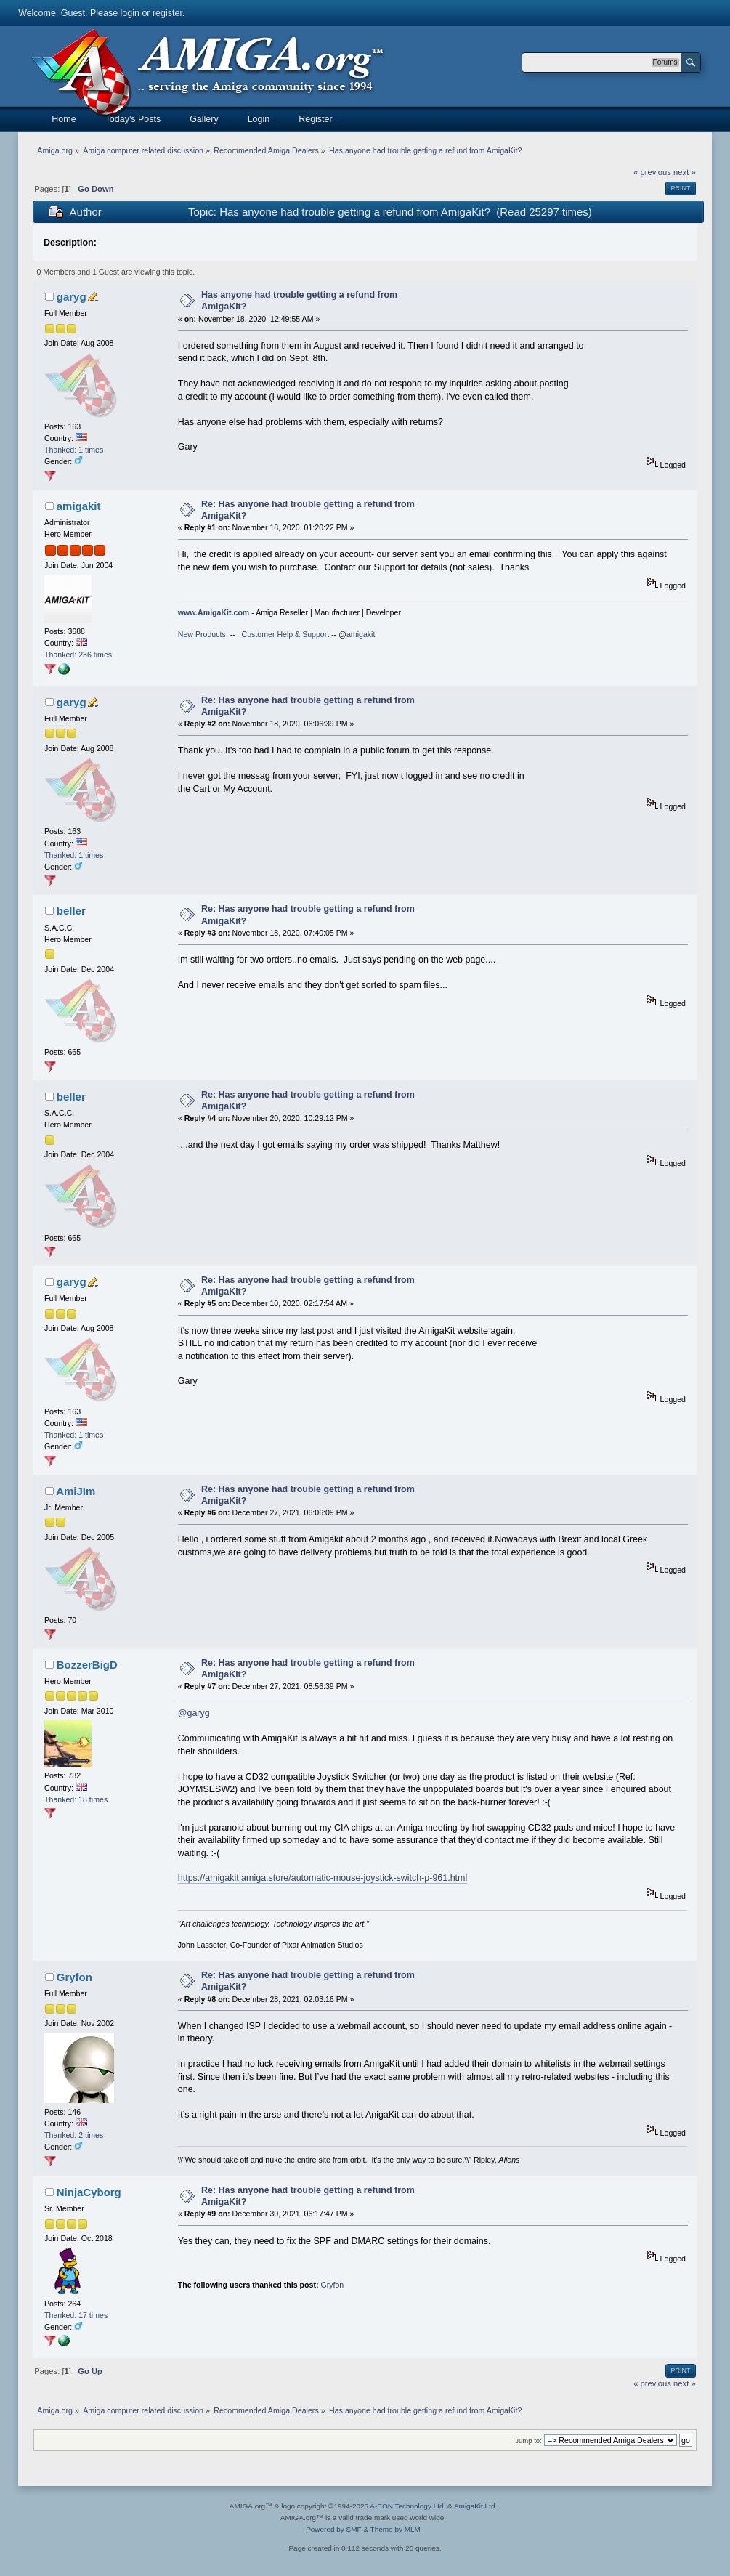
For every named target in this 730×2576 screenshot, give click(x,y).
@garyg (194, 1713)
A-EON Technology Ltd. (407, 2506)
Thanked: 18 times (76, 1799)
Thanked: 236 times (78, 654)
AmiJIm (75, 1491)
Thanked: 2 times (73, 2135)
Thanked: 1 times (73, 449)
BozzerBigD (87, 1664)
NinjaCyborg (89, 2192)
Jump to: (528, 2441)
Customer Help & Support (286, 634)
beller (71, 910)
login (130, 13)
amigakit (79, 506)
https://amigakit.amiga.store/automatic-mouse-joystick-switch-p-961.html (322, 1878)
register (167, 13)
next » (684, 172)
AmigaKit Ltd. (475, 2506)
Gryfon (74, 1977)
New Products (202, 634)
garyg (71, 297)
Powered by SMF (333, 2529)
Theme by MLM (395, 2529)
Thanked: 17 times (76, 2315)
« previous (652, 172)
